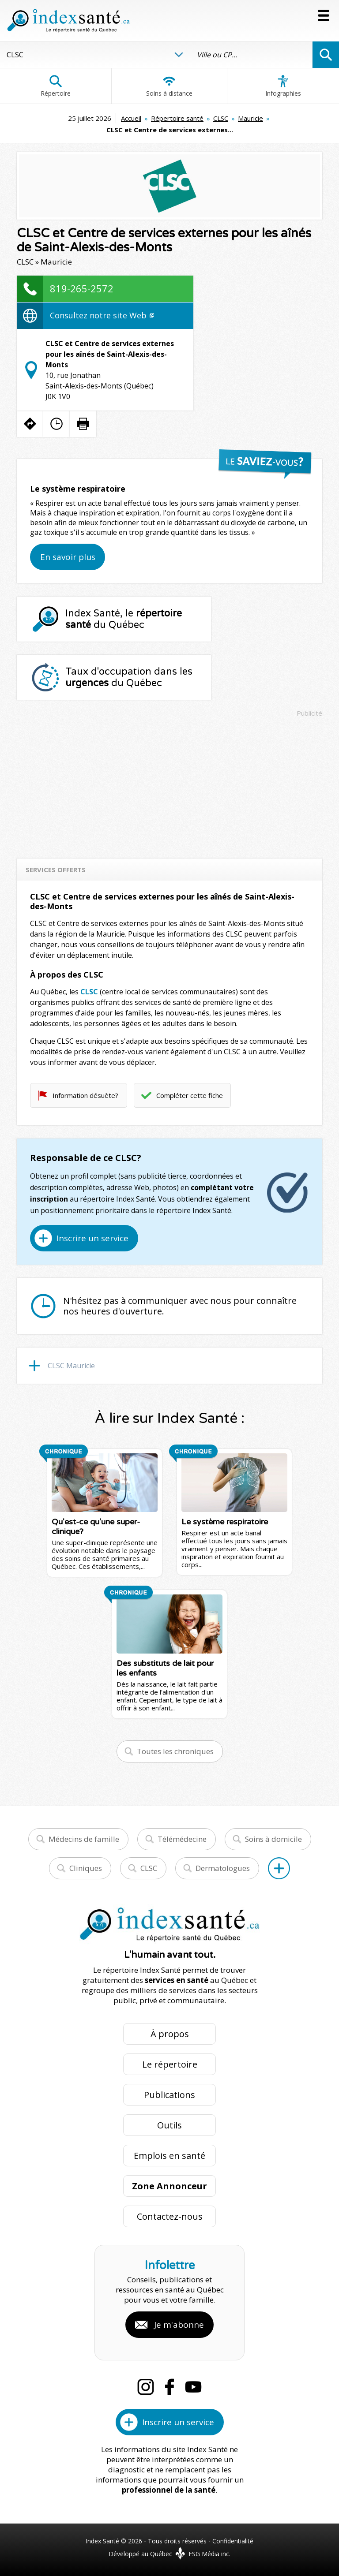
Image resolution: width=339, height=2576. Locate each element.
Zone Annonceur (169, 2186)
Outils (169, 2125)
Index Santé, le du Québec (123, 619)
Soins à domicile (273, 1839)
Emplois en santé (169, 2156)
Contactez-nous (170, 2216)
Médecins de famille (84, 1839)
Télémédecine (182, 1839)
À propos (170, 2034)
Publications (169, 2095)
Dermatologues (223, 1868)
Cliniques (85, 1868)
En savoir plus (67, 557)
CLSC (220, 118)
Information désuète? (85, 1095)
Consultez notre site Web (102, 315)
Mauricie (250, 118)
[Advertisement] (169, 783)
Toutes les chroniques (175, 1751)
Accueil (131, 118)
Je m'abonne (179, 2324)
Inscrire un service (92, 1238)
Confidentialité (232, 2541)
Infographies (283, 86)
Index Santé (102, 2541)
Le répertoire (169, 2064)
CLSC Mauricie (71, 1365)
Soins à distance (169, 86)
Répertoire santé (177, 118)
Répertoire (56, 86)
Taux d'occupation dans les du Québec (128, 677)
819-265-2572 (81, 288)
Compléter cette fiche (189, 1095)
